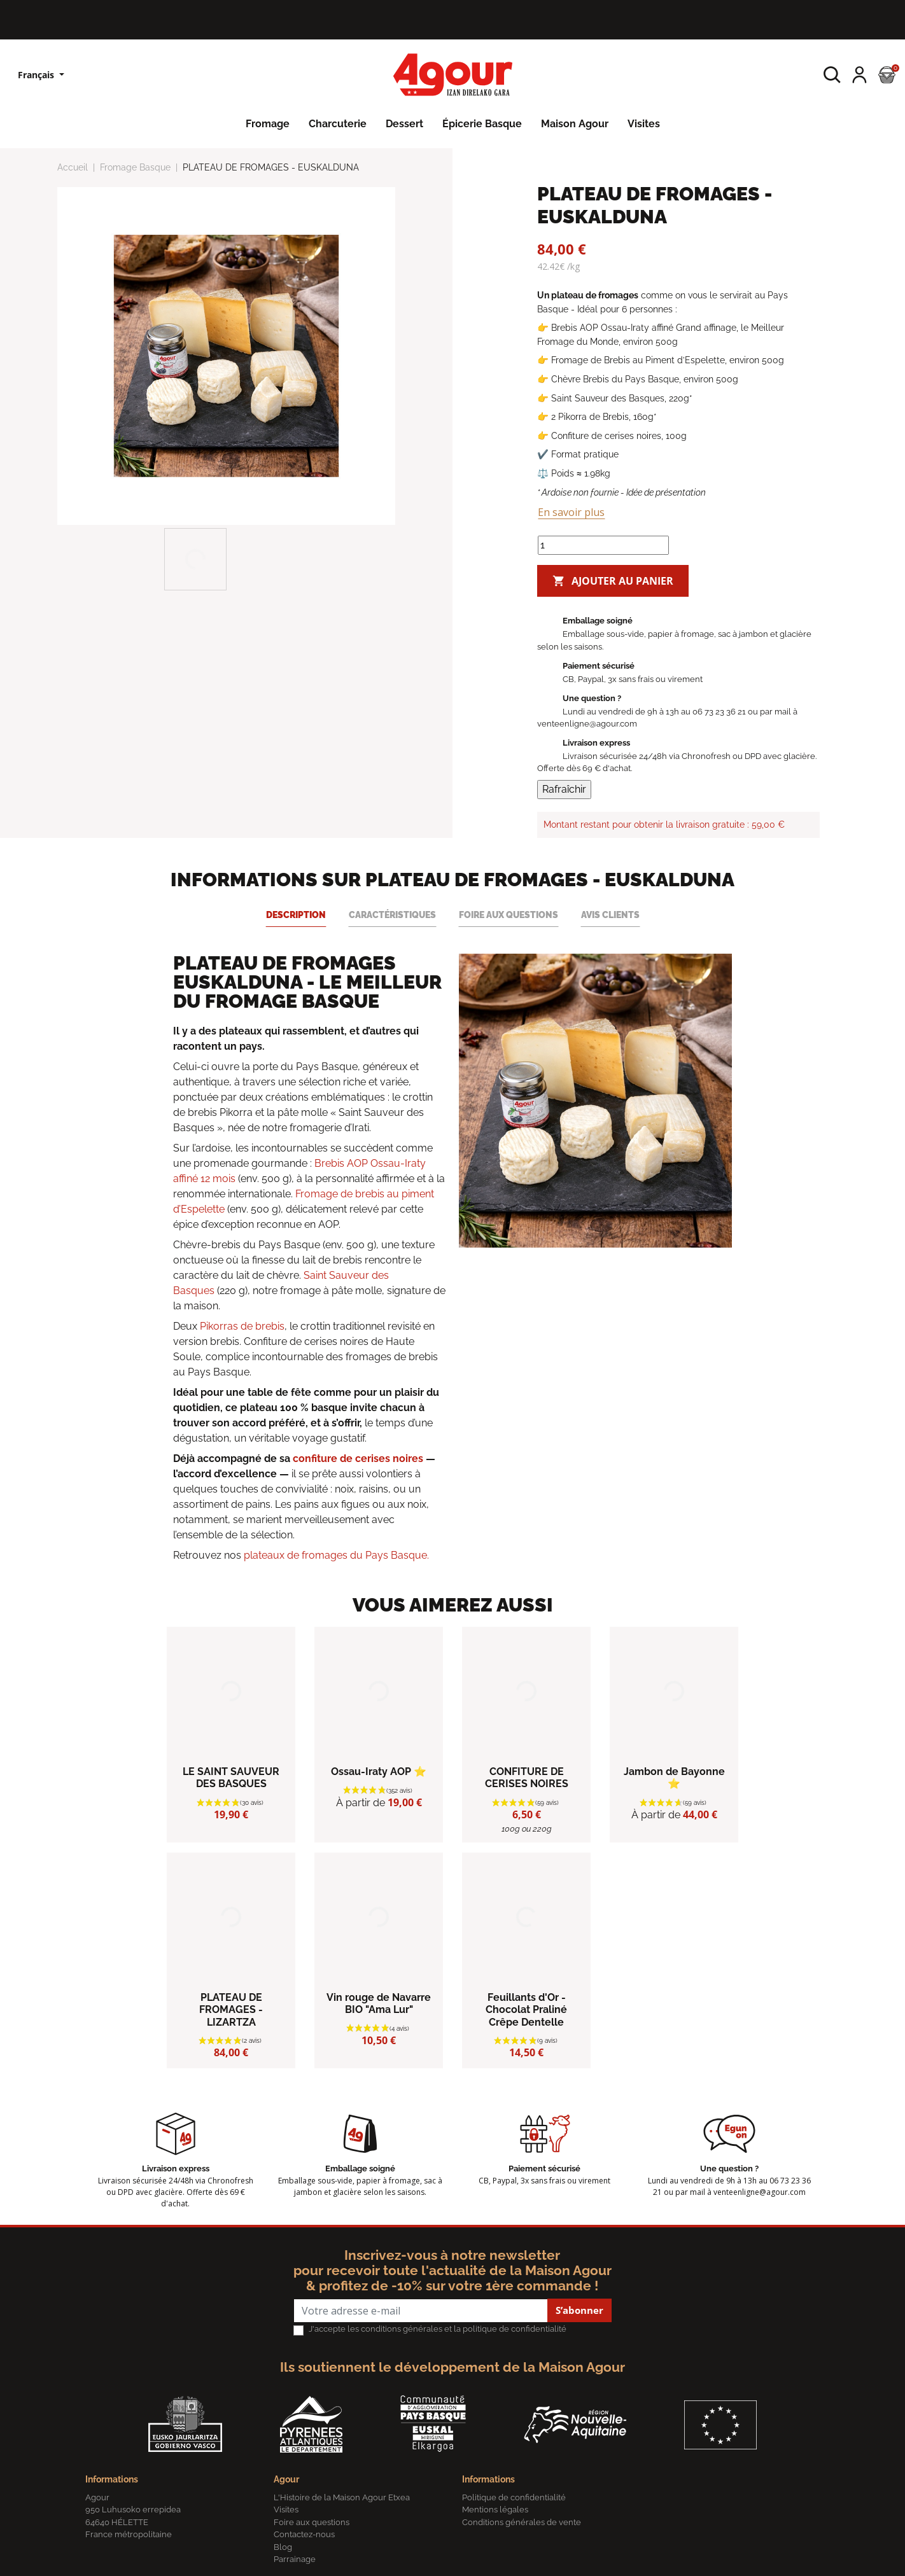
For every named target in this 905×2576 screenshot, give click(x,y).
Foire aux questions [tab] (508, 914)
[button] (832, 74)
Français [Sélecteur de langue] (37, 75)
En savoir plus (571, 512)
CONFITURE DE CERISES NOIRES (526, 1777)
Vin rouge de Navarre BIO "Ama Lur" (378, 2003)
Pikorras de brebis (242, 1326)
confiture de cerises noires (358, 1458)
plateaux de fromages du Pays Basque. (336, 1555)
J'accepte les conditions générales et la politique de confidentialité (437, 2329)
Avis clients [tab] (610, 914)
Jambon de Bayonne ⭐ (674, 1777)
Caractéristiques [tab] (392, 914)
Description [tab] (296, 914)
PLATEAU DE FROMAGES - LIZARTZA (231, 2009)
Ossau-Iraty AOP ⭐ (378, 1771)
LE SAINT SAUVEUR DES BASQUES (231, 1777)
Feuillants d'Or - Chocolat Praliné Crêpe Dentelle (526, 2009)
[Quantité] (603, 545)
